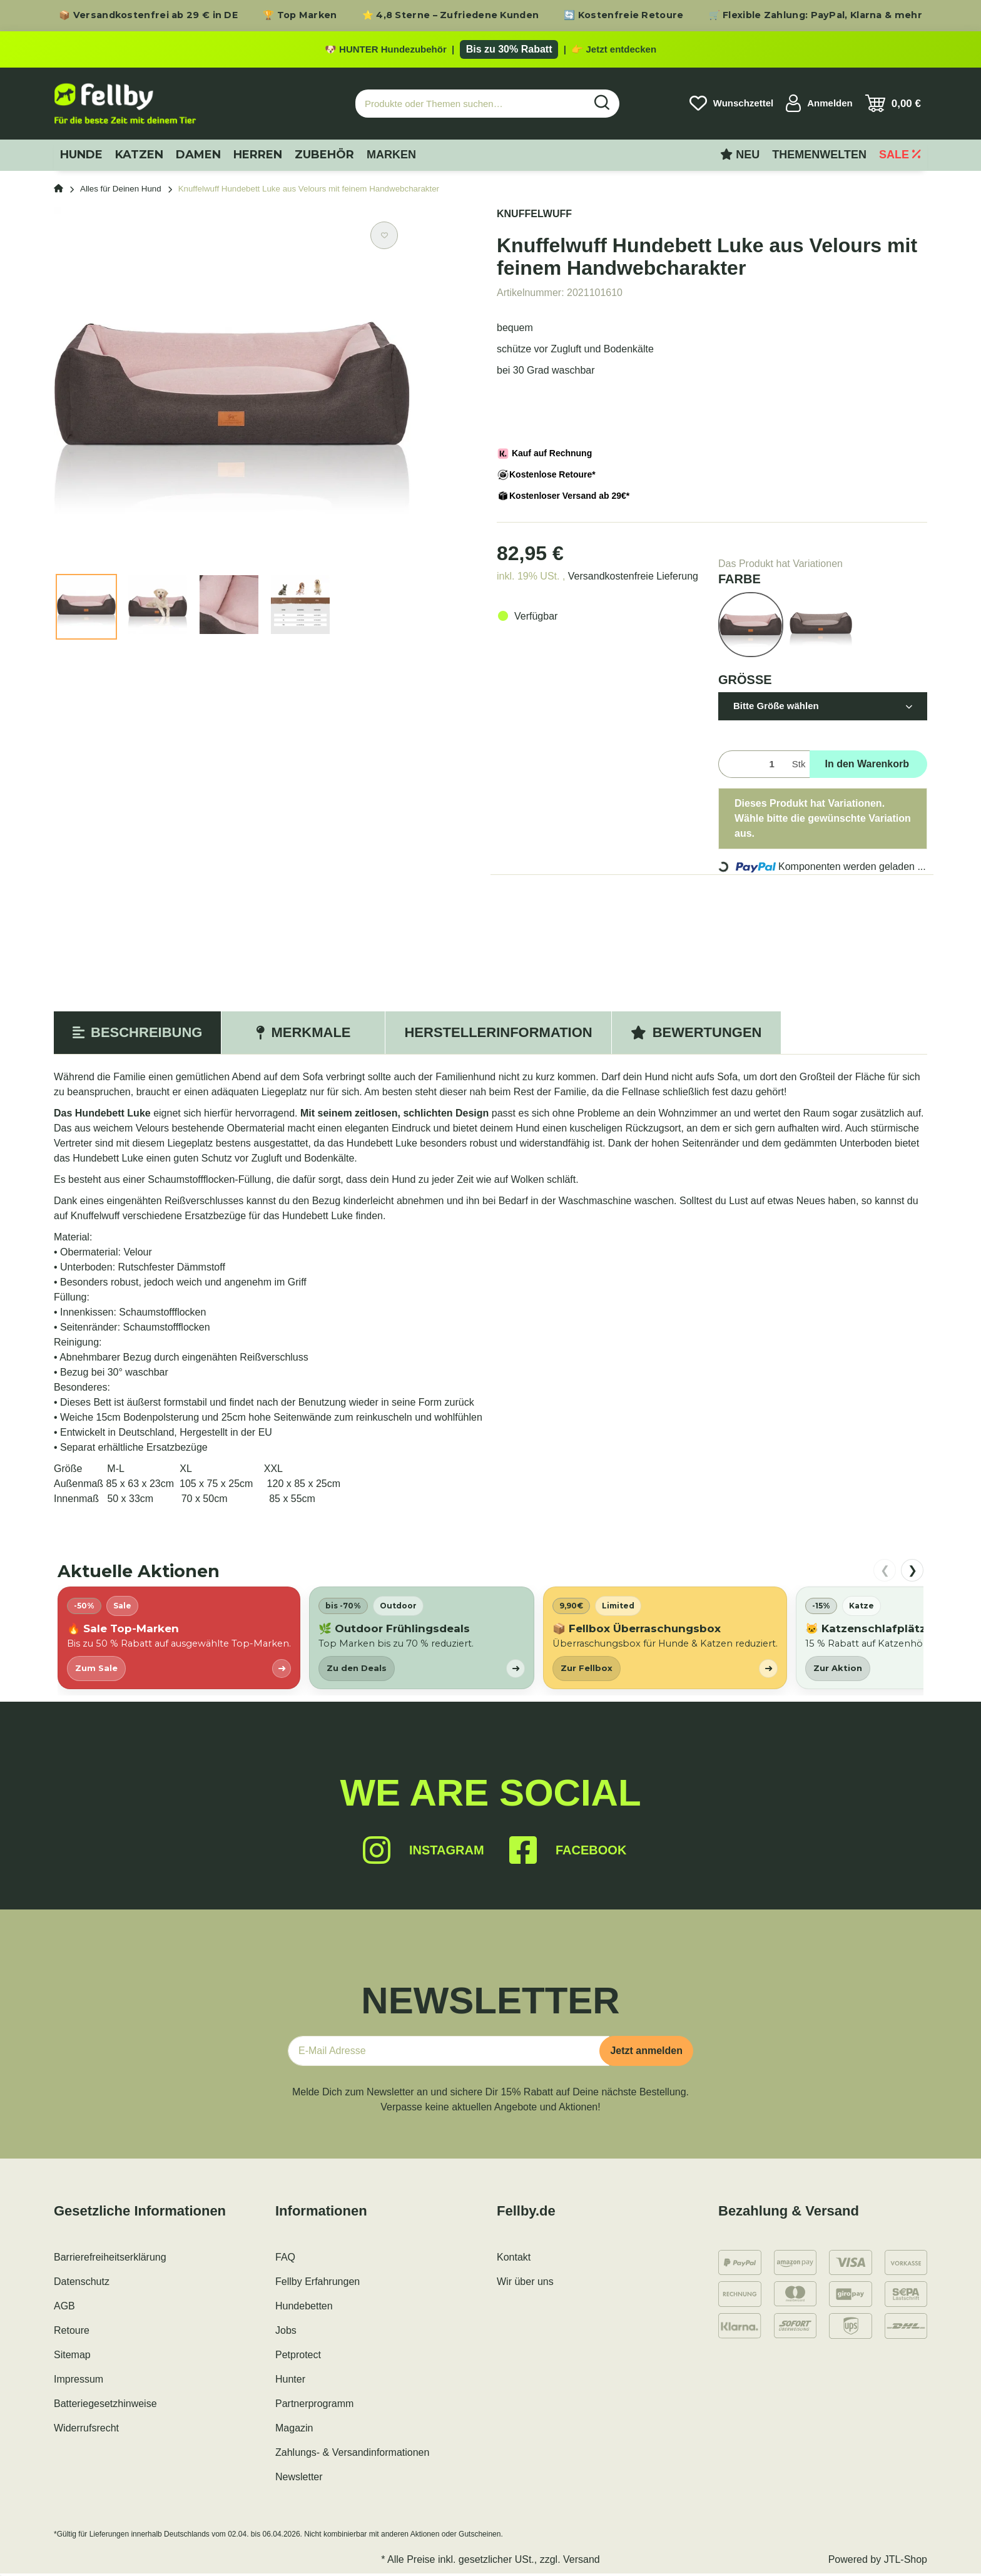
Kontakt (514, 2259)
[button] (819, 106)
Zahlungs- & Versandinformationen (352, 2455)
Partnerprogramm (314, 2406)
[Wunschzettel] (731, 106)
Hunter (290, 2381)
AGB (64, 2308)
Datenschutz (81, 2284)
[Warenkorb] (893, 106)
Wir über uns (525, 2284)
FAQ (285, 2259)
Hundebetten (304, 2308)
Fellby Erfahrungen (317, 2284)
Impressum (78, 2381)
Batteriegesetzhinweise (105, 2406)
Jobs (286, 2333)
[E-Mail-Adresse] (448, 2053)
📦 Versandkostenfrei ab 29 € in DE (148, 15)
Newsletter (299, 2479)
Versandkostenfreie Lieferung (633, 578)
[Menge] (752, 767)
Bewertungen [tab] (696, 1035)
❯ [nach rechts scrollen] (912, 1573)
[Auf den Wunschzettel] (384, 238)
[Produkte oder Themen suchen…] (470, 106)
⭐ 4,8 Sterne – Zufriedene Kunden (450, 15)
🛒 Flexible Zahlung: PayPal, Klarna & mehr (815, 15)
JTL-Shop (905, 2562)
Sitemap (72, 2357)
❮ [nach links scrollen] (885, 1573)
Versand (581, 2562)
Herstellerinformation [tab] (498, 1035)
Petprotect (298, 2357)
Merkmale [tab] (303, 1035)
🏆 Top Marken (300, 15)
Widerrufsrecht (86, 2430)
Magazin (294, 2430)
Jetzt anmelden (646, 2053)
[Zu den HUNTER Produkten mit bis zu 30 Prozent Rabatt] (490, 50)
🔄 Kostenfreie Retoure (623, 15)
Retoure (71, 2333)
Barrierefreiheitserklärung (110, 2259)
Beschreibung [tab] (137, 1035)
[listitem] (179, 1640)
